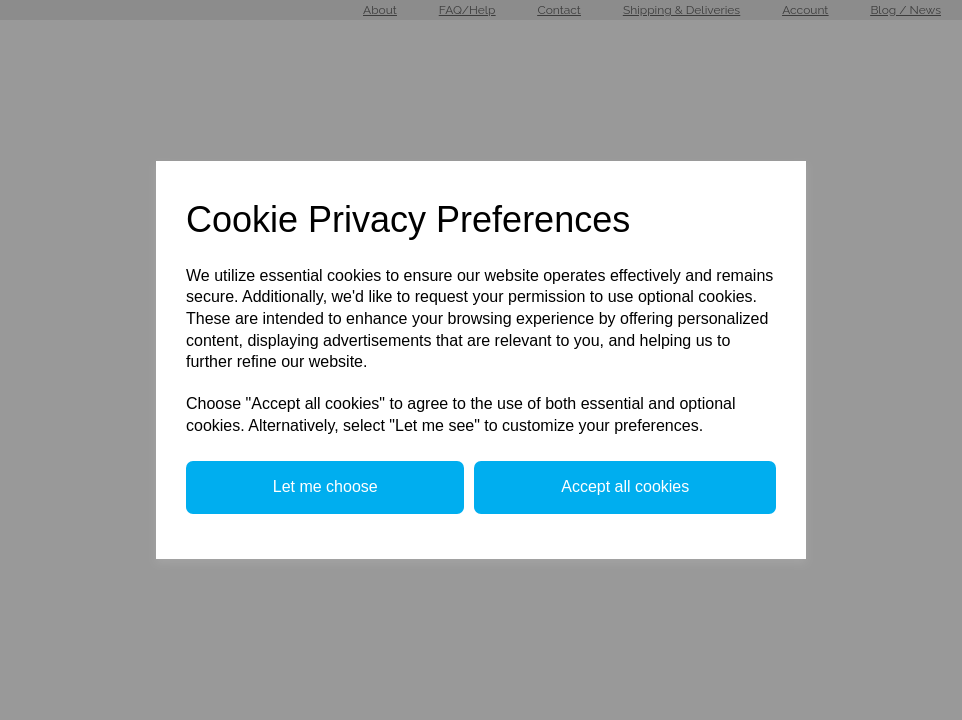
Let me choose (325, 486)
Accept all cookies (625, 486)
